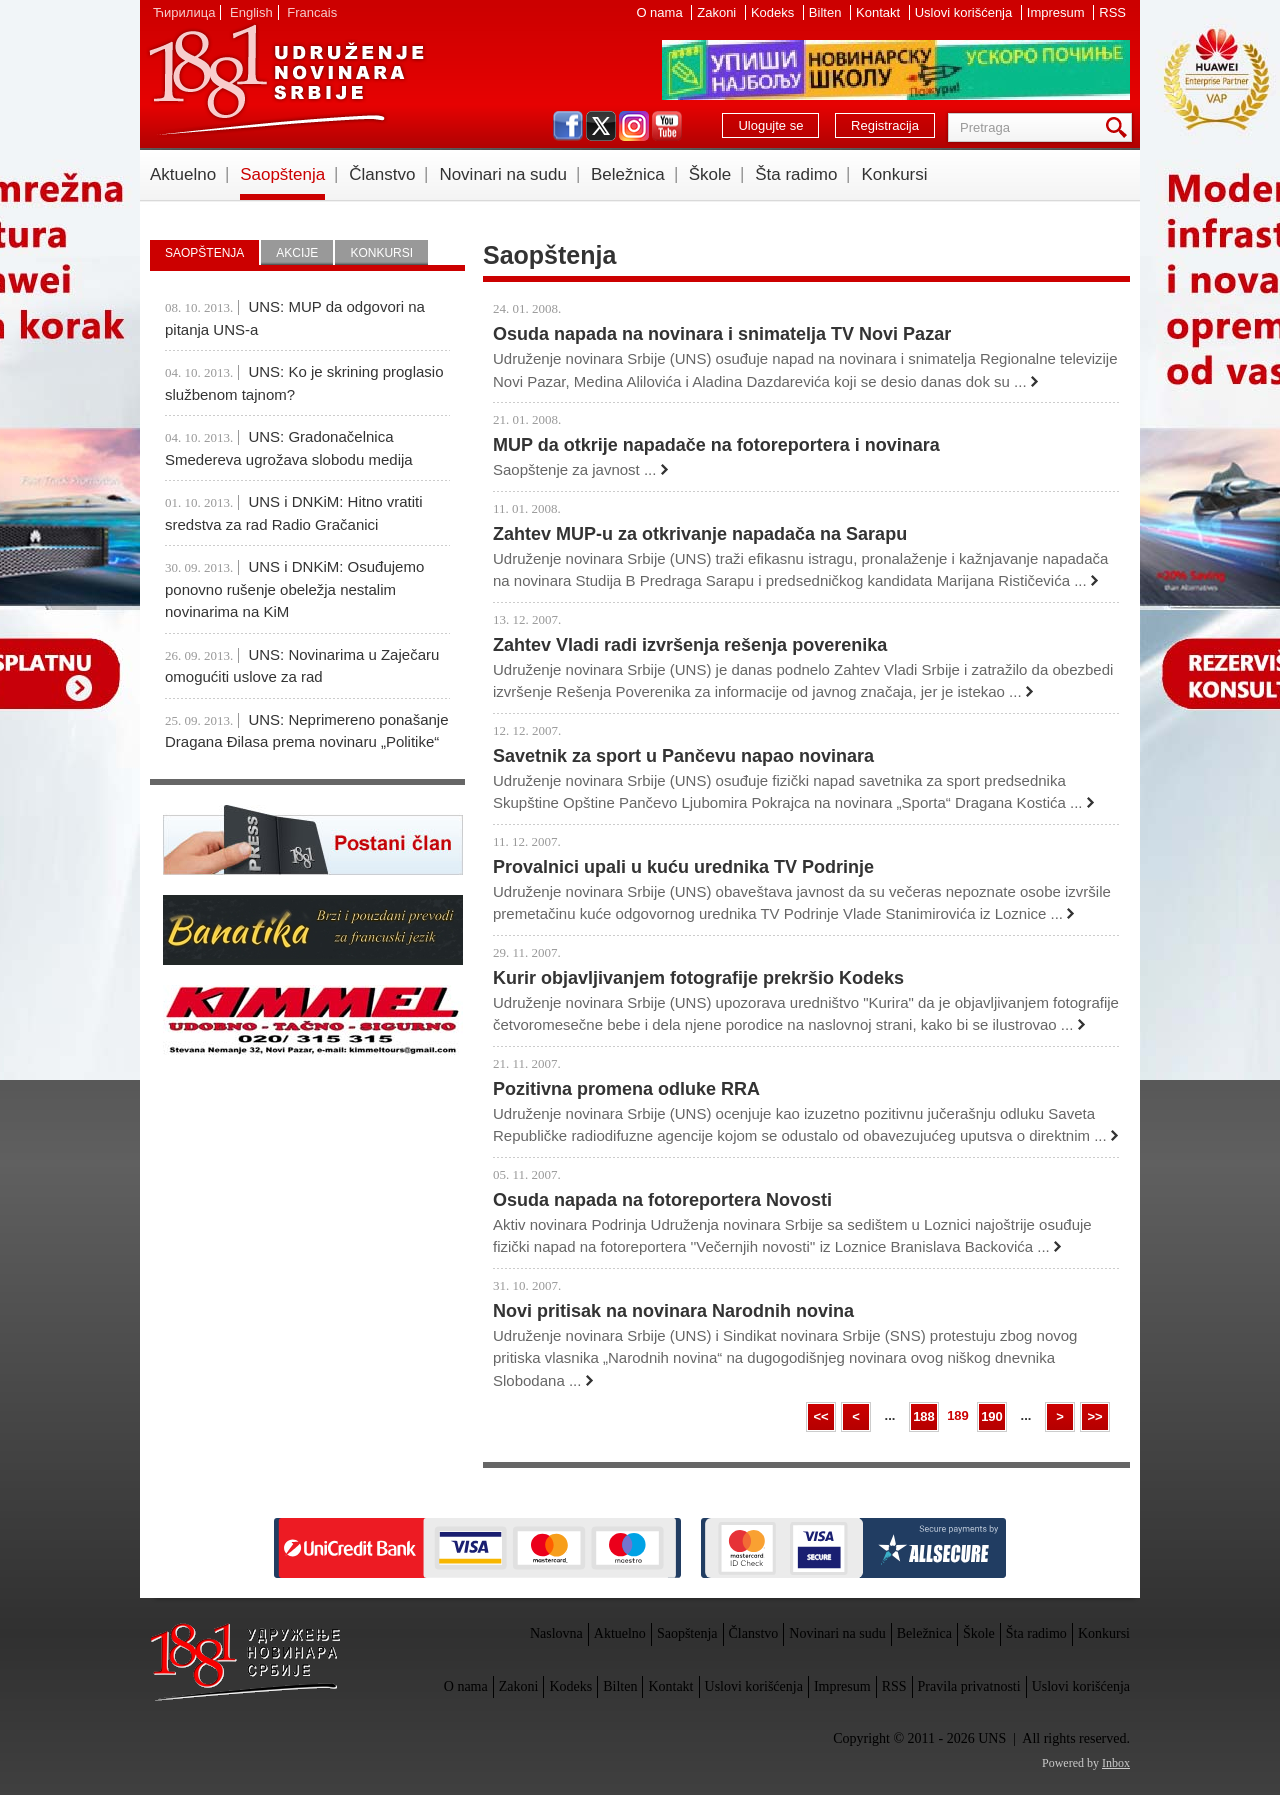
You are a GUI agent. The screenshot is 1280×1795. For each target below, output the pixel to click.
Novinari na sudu (503, 174)
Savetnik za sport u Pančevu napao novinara (683, 756)
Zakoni (718, 12)
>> (1094, 1416)
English (251, 12)
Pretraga (1120, 127)
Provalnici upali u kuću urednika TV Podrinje (683, 867)
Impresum (1057, 12)
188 (924, 1416)
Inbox (1116, 1763)
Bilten (827, 12)
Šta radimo (796, 174)
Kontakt (880, 12)
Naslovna (556, 1633)
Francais (312, 12)
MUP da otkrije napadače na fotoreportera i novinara (716, 445)
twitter (601, 126)
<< (820, 1416)
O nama (661, 12)
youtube (667, 126)
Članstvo (382, 174)
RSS (1112, 12)
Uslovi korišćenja (965, 12)
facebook (568, 126)
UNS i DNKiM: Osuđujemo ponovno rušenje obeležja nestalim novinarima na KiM (294, 589)
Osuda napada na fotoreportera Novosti (662, 1200)
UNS (286, 80)
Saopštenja (282, 174)
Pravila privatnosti (969, 1686)
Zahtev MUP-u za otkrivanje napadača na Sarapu (700, 534)
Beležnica (628, 174)
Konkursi (894, 174)
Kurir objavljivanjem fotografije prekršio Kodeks (698, 978)
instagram (634, 126)
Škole (710, 174)
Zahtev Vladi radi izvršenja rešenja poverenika (690, 645)
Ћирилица (184, 12)
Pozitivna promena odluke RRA (626, 1089)
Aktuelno (183, 174)
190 (992, 1416)
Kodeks (774, 12)
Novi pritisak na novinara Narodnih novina (673, 1311)
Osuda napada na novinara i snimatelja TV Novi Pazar (722, 334)
